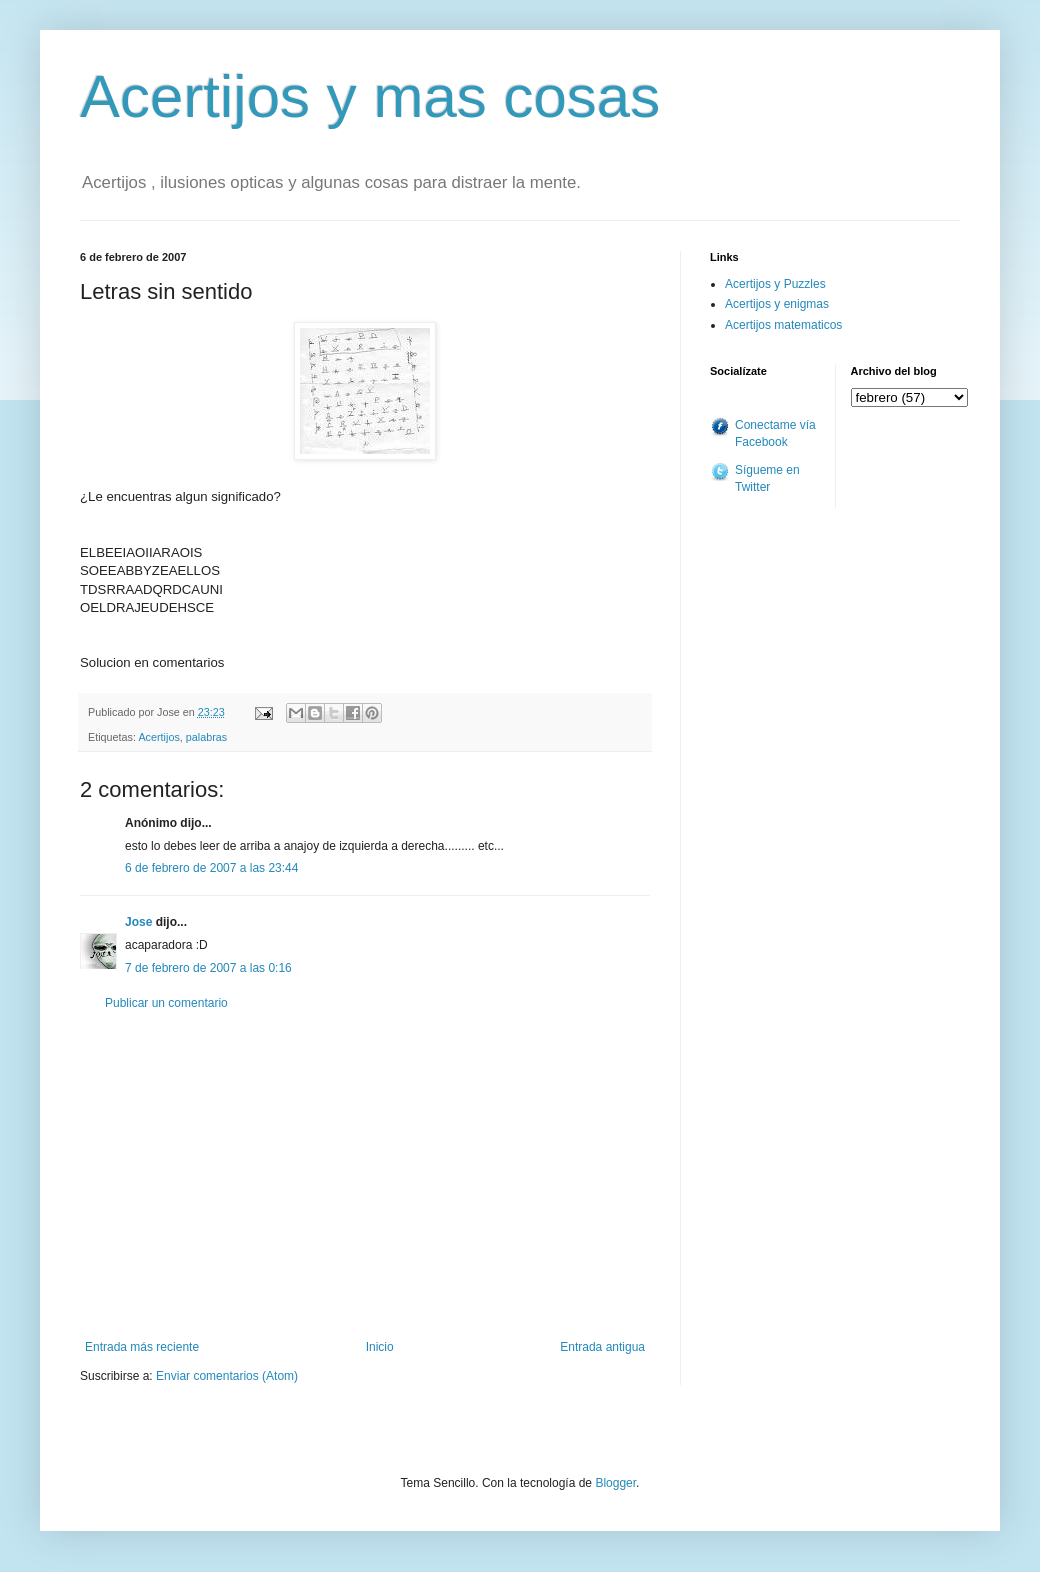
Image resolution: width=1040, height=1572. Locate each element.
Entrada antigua (602, 1347)
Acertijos (158, 737)
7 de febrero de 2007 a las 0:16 (208, 968)
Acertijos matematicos (783, 325)
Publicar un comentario (166, 1003)
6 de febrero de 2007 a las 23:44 (211, 868)
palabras (206, 737)
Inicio (380, 1347)
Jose (138, 922)
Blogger (615, 1483)
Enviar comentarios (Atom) (227, 1376)
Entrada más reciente (142, 1347)
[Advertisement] (365, 1175)
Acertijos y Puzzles (775, 284)
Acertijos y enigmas (777, 304)
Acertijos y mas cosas (370, 96)
